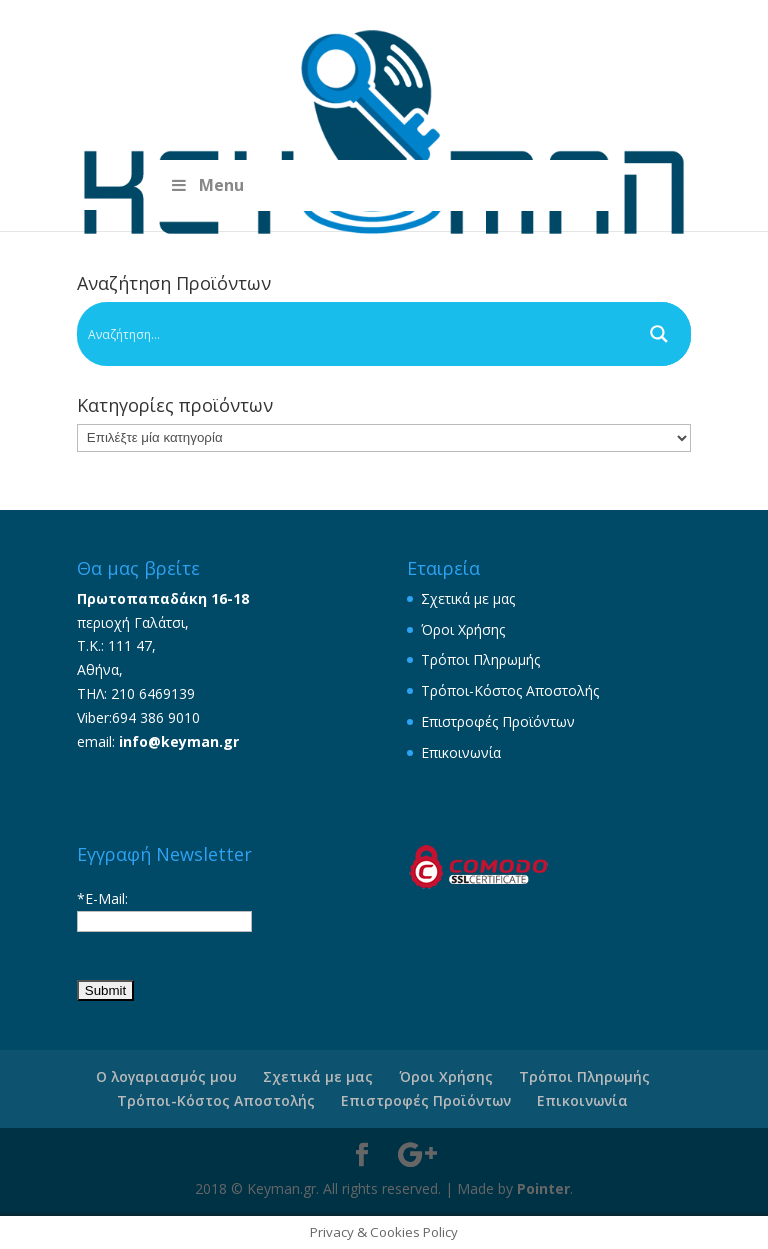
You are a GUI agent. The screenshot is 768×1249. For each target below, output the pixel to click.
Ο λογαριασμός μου (166, 1076)
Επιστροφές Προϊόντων (498, 721)
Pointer (543, 1188)
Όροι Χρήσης (463, 629)
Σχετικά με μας (468, 598)
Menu (205, 185)
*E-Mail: (102, 898)
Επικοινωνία (461, 752)
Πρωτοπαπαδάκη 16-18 (163, 598)
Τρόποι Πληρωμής (480, 659)
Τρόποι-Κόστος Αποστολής (510, 690)
